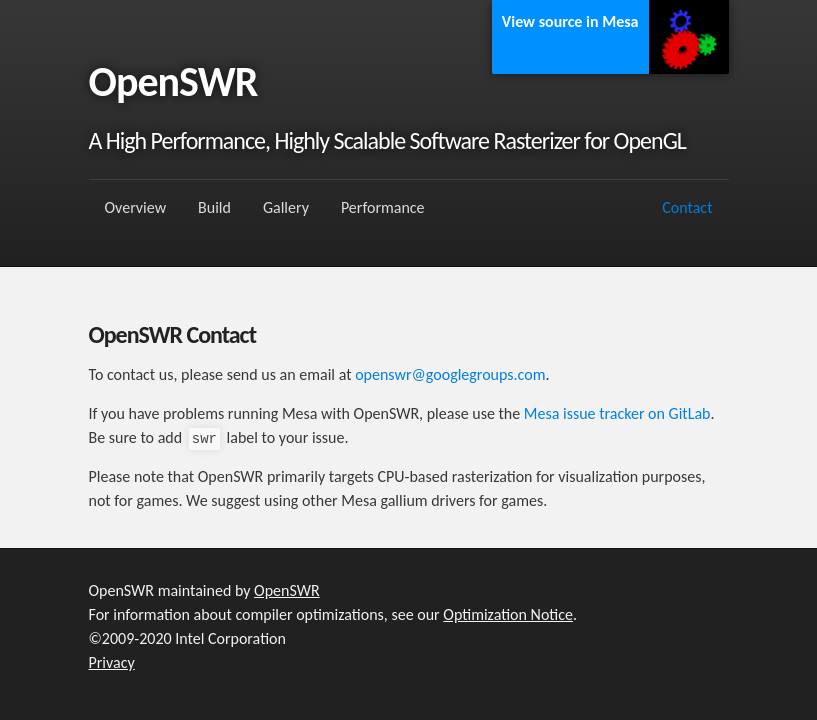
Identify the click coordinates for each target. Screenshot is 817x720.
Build (214, 207)
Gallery (286, 207)
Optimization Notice (508, 614)
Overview (136, 207)
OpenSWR (287, 590)
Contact (687, 207)
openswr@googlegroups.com (450, 374)
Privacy (112, 662)
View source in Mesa (570, 21)
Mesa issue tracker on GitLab (617, 413)
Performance (383, 207)
